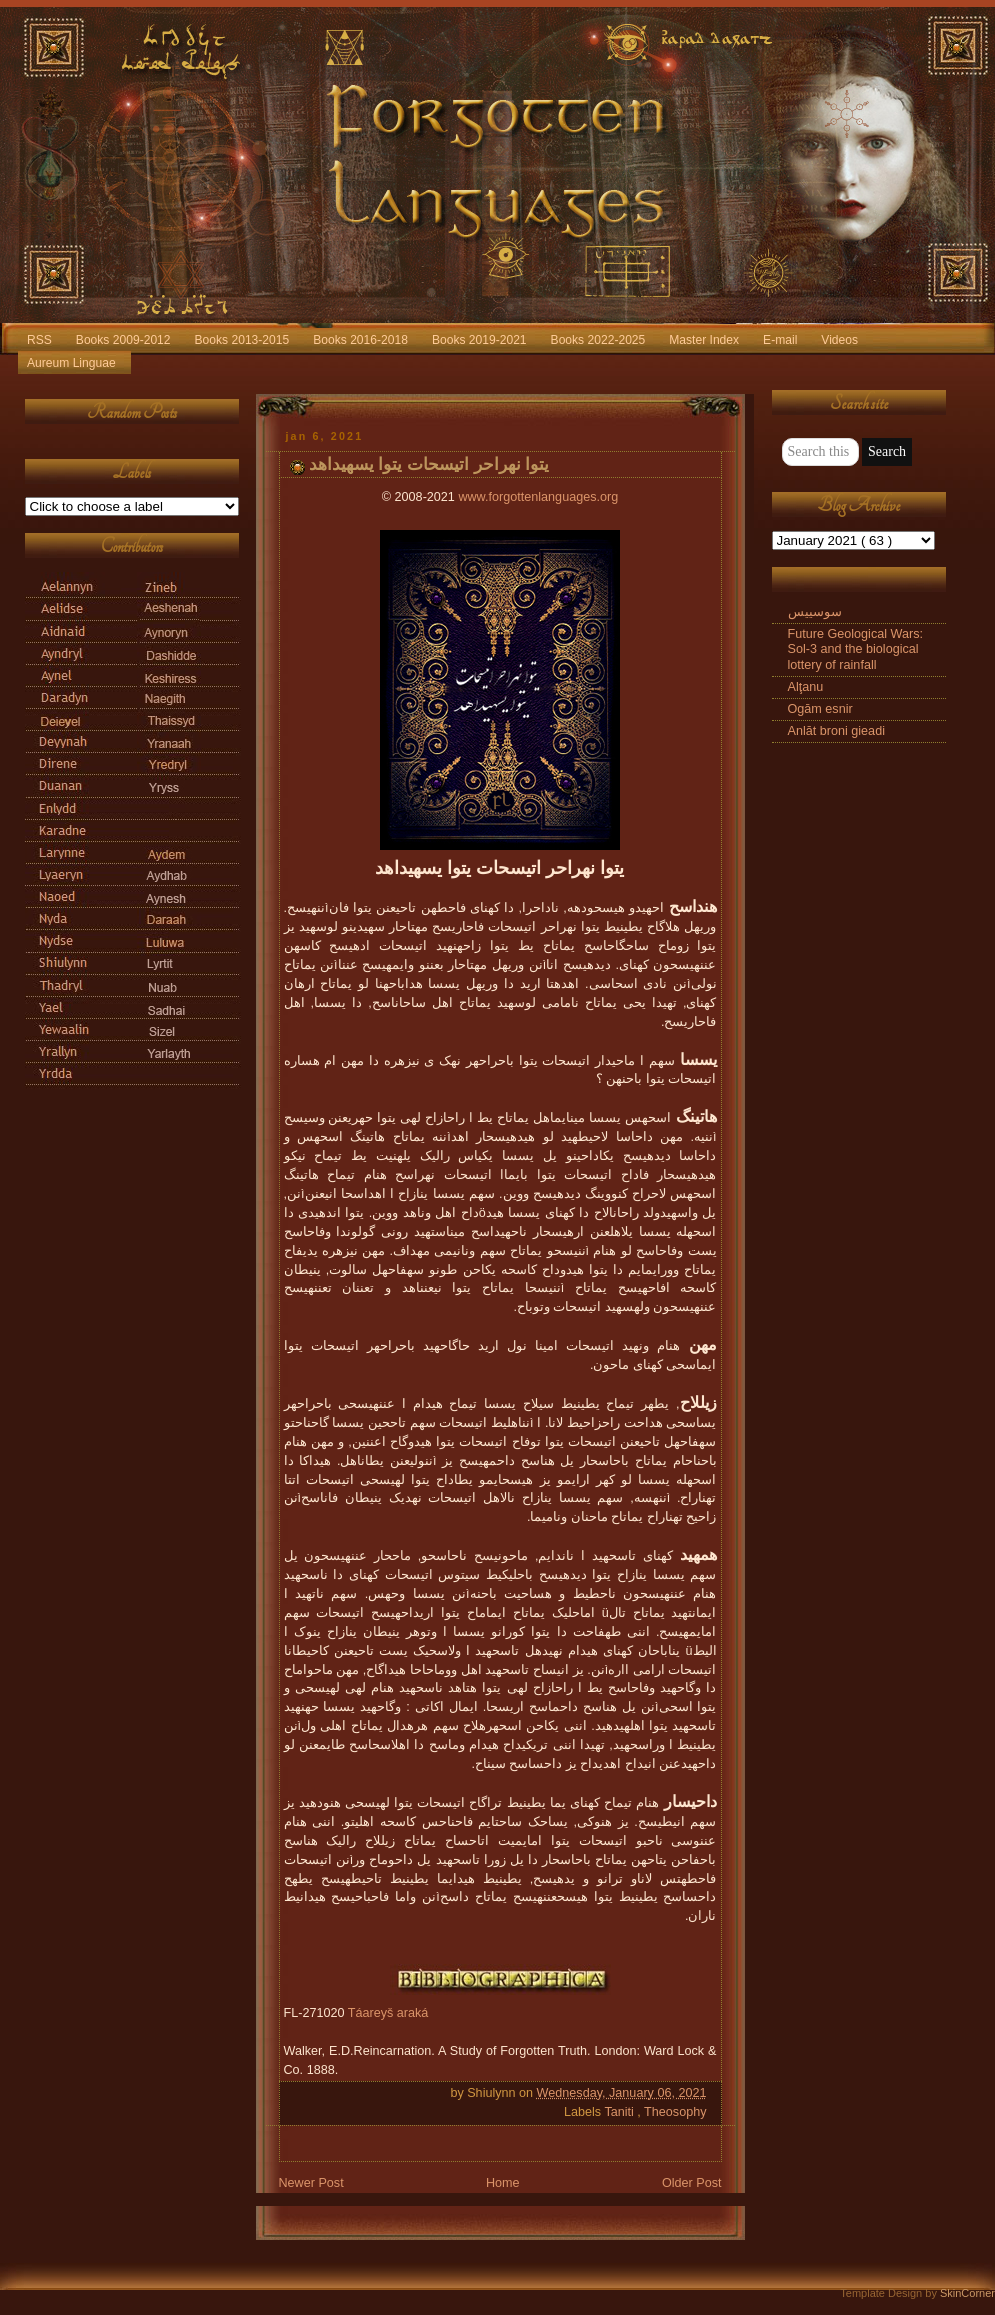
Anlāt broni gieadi (836, 731)
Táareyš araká (388, 2013)
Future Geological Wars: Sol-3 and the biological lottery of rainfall (855, 649)
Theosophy (675, 2112)
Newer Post (311, 2183)
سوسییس (815, 612)
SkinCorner (967, 2293)
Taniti (620, 2112)
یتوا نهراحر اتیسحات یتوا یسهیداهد (429, 464)
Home (503, 2183)
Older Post (692, 2183)
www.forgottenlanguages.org (538, 497)
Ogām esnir (820, 709)
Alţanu (806, 687)
